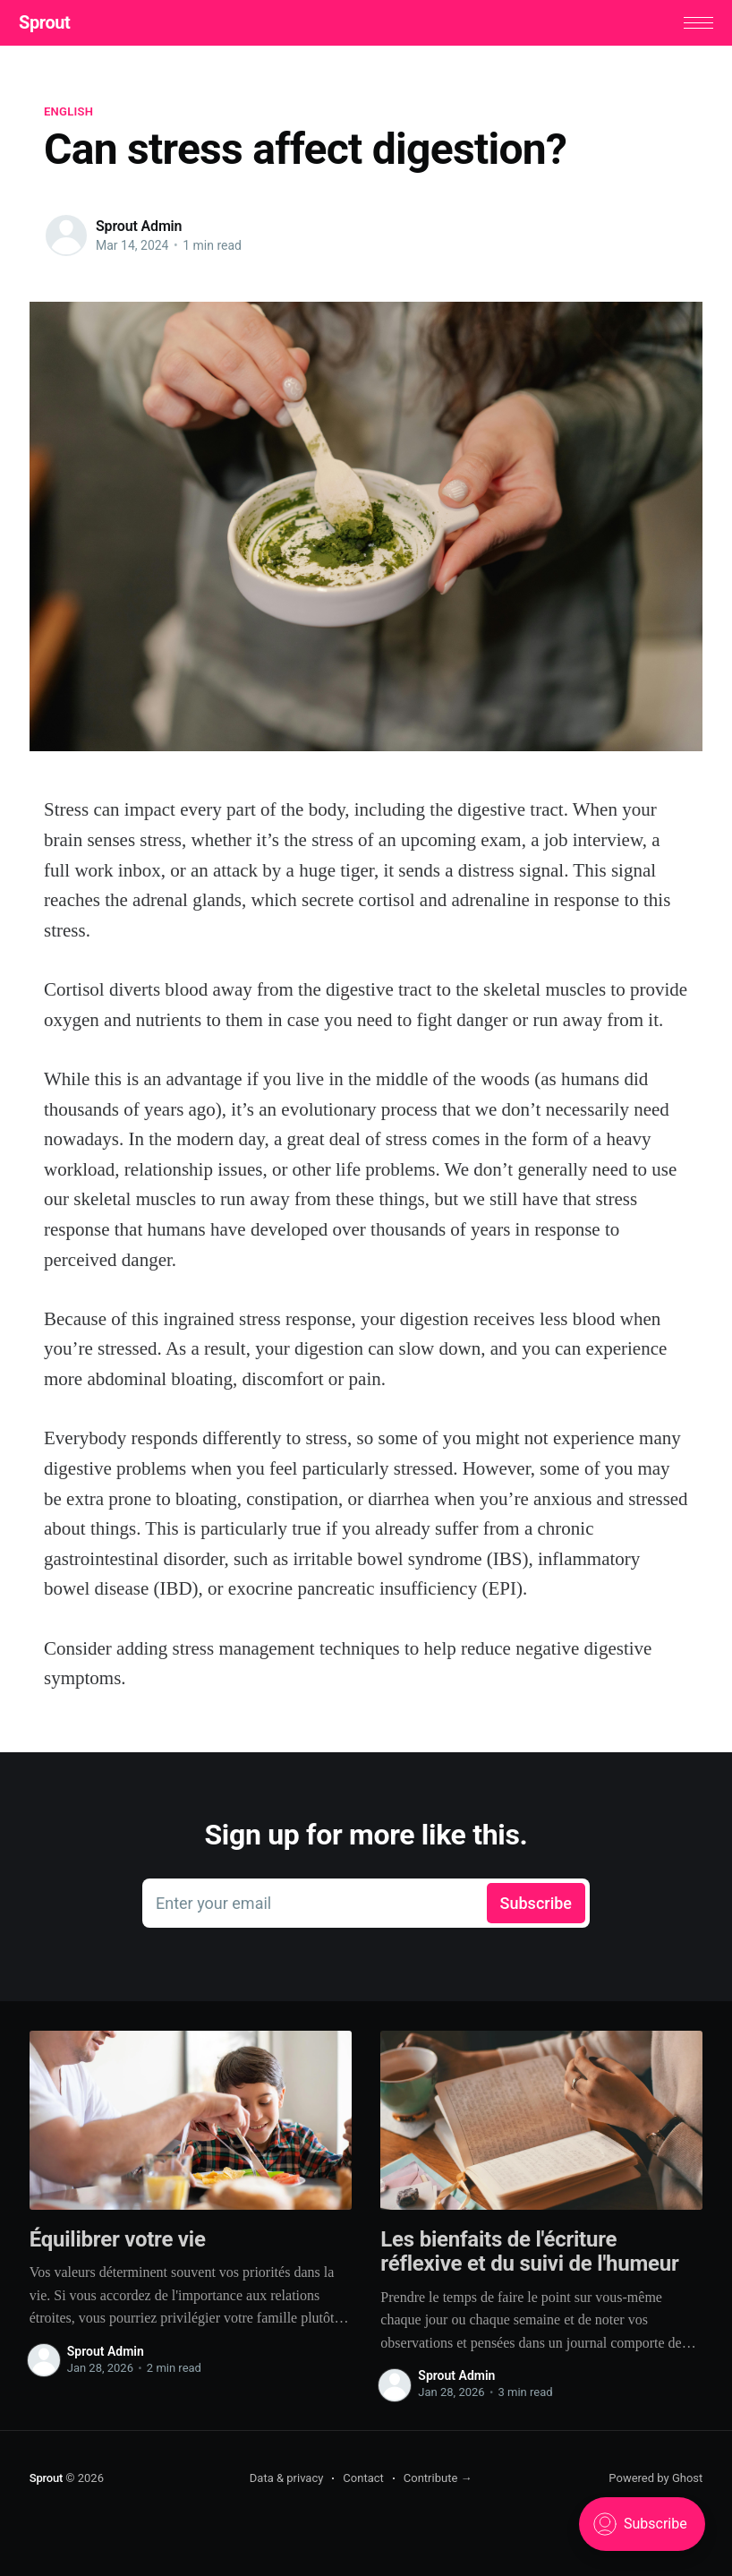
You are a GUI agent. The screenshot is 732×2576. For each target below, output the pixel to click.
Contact (363, 2483)
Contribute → (438, 2483)
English (68, 117)
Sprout (55, 25)
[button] (687, 25)
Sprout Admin (139, 231)
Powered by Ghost (655, 2483)
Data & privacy (287, 2483)
